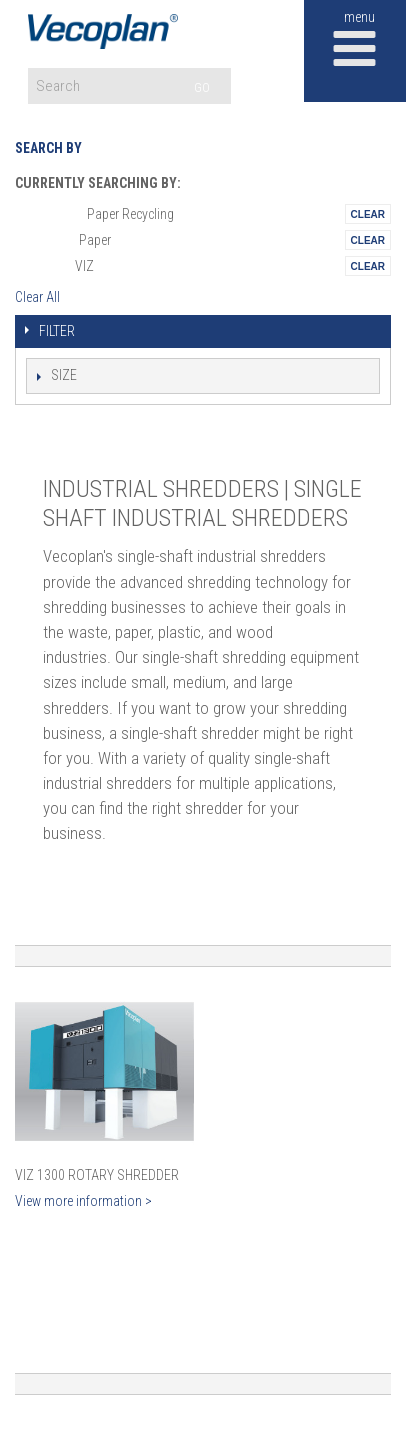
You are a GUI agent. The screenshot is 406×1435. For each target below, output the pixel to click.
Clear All (37, 297)
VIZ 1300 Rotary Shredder (97, 1175)
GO (202, 87)
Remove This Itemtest (368, 214)
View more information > (83, 1201)
